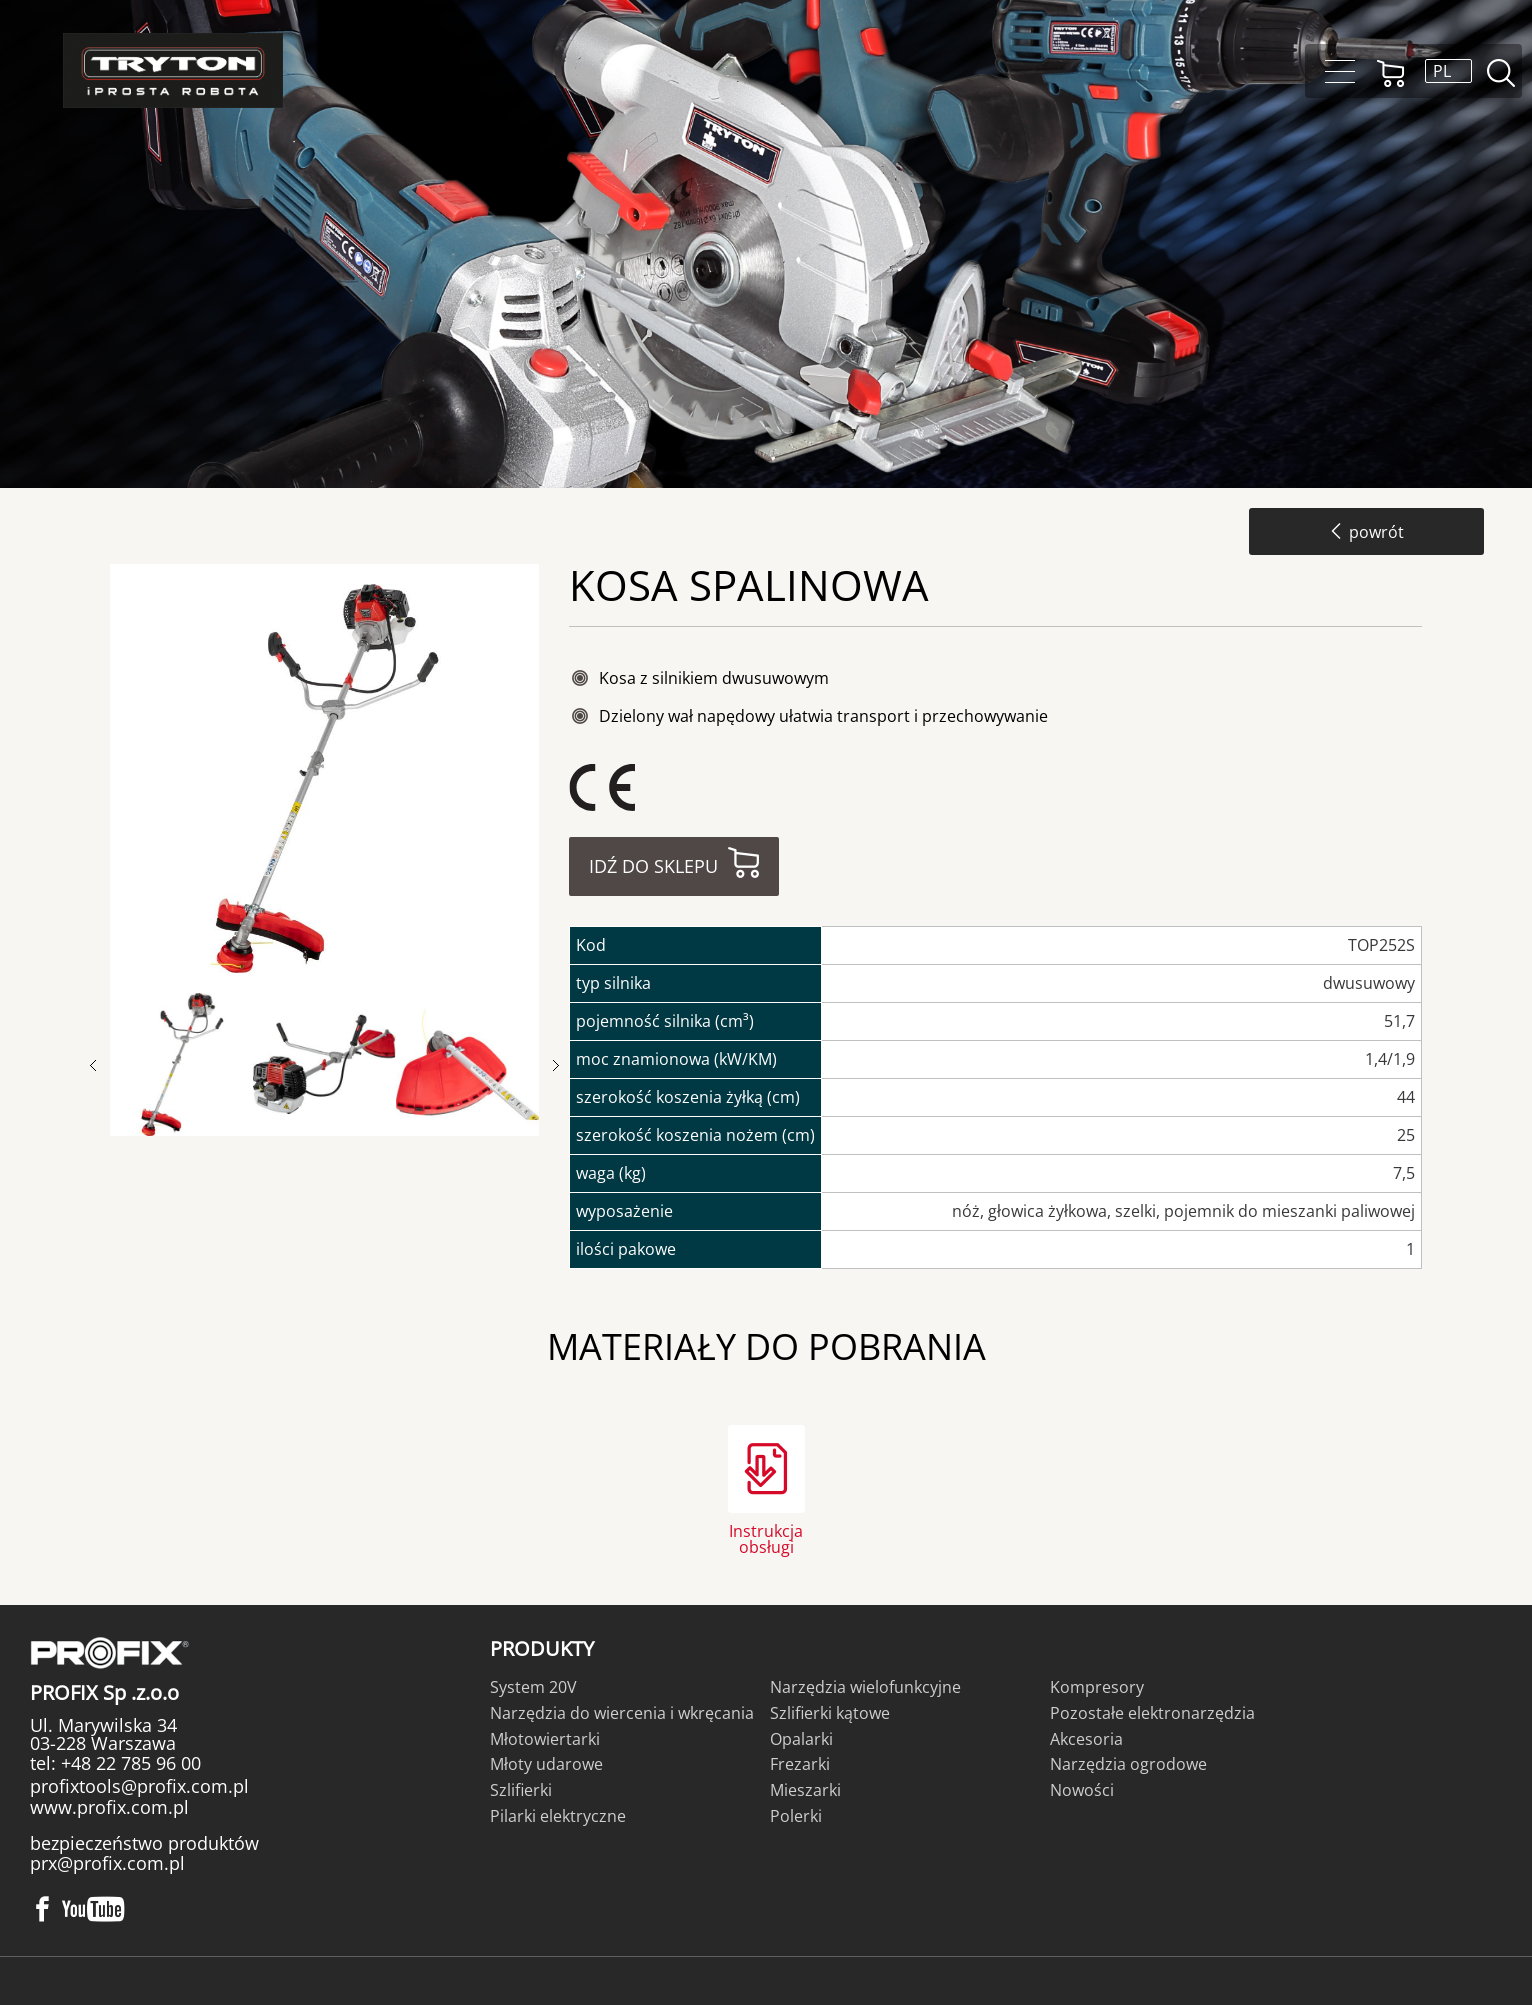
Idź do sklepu (653, 866)
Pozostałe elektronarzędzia (1152, 1713)
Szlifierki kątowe (830, 1713)
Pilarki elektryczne (558, 1816)
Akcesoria (1086, 1739)
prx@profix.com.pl (107, 1863)
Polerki (796, 1816)
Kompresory (1097, 1687)
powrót (1366, 532)
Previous (103, 1065)
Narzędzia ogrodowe (1128, 1764)
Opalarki (801, 1739)
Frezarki (800, 1764)
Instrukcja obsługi (766, 1537)
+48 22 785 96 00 (128, 1763)
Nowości (1082, 1790)
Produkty (542, 1648)
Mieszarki (805, 1790)
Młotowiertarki (545, 1739)
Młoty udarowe (546, 1764)
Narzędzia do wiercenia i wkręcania (622, 1713)
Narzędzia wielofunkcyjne (865, 1687)
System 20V (533, 1687)
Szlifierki (521, 1790)
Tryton (173, 70)
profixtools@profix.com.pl (139, 1786)
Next (556, 1065)
